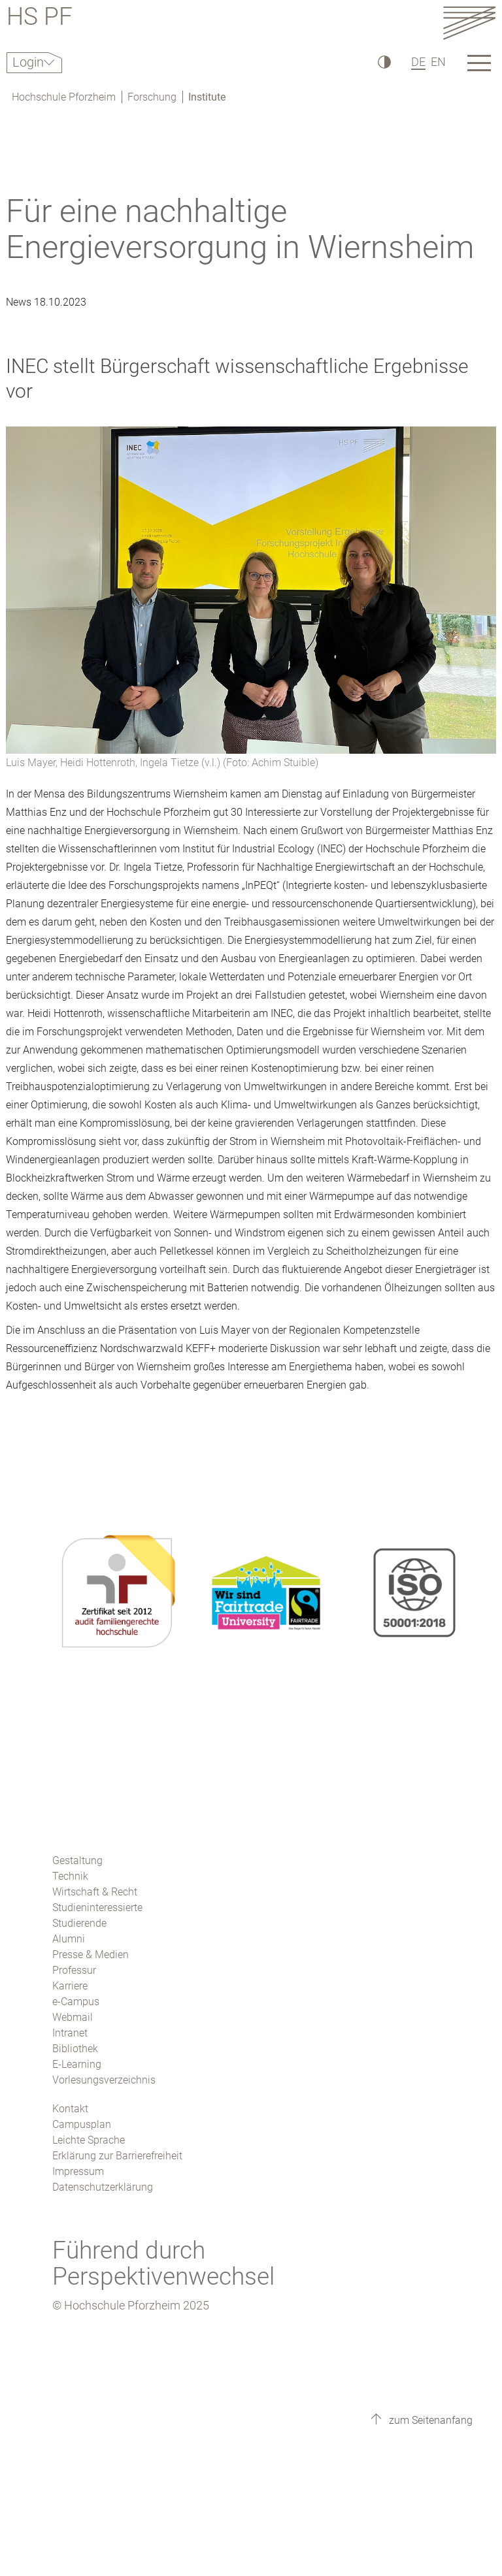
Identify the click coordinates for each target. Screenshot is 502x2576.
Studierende (79, 1923)
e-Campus (75, 2001)
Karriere (70, 1986)
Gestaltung (77, 1860)
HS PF (40, 19)
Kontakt (70, 2108)
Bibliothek (75, 2048)
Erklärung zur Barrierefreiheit (117, 2155)
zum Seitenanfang (429, 2420)
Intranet (70, 2033)
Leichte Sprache (88, 2140)
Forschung (151, 97)
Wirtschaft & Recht (94, 1892)
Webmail (72, 2017)
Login (28, 62)
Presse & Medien (90, 1954)
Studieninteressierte (97, 1907)
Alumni (68, 1939)
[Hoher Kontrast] (383, 61)
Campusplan (81, 2124)
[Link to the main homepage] (469, 22)
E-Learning (76, 2064)
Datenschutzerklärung (102, 2187)
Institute (207, 97)
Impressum (78, 2171)
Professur (74, 1970)
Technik (70, 1876)
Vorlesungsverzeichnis (104, 2080)
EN (438, 62)
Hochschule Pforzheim (64, 97)
